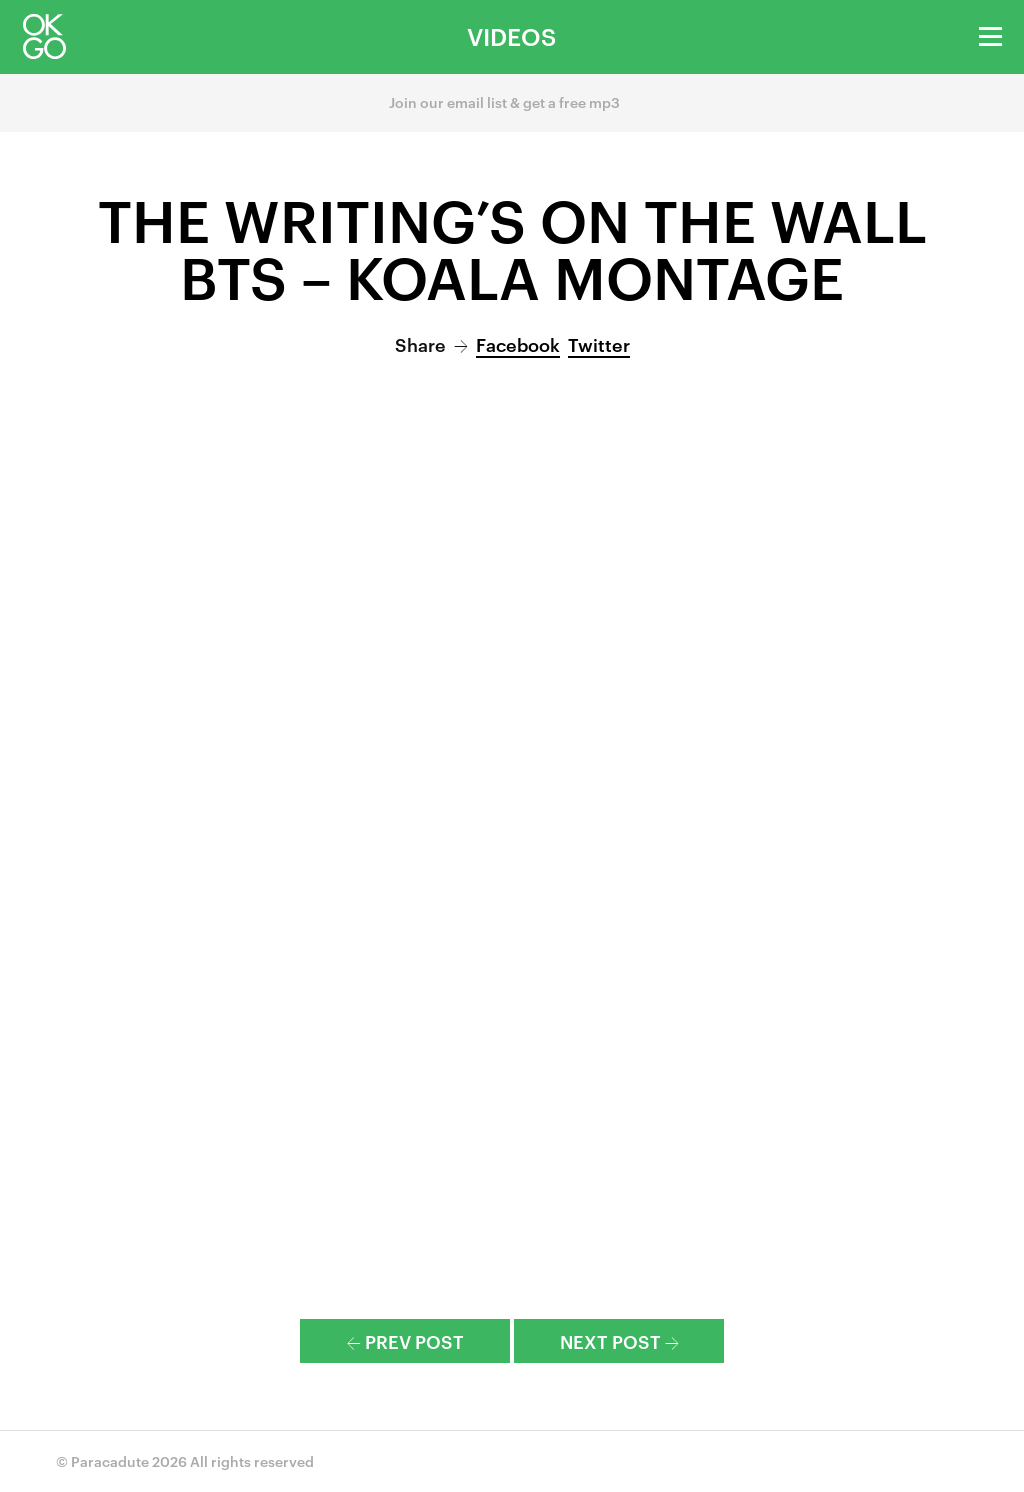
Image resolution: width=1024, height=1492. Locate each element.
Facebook (518, 343)
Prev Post (405, 1340)
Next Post (619, 1340)
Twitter (599, 343)
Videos (511, 36)
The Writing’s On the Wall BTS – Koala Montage (512, 246)
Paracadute (110, 1460)
